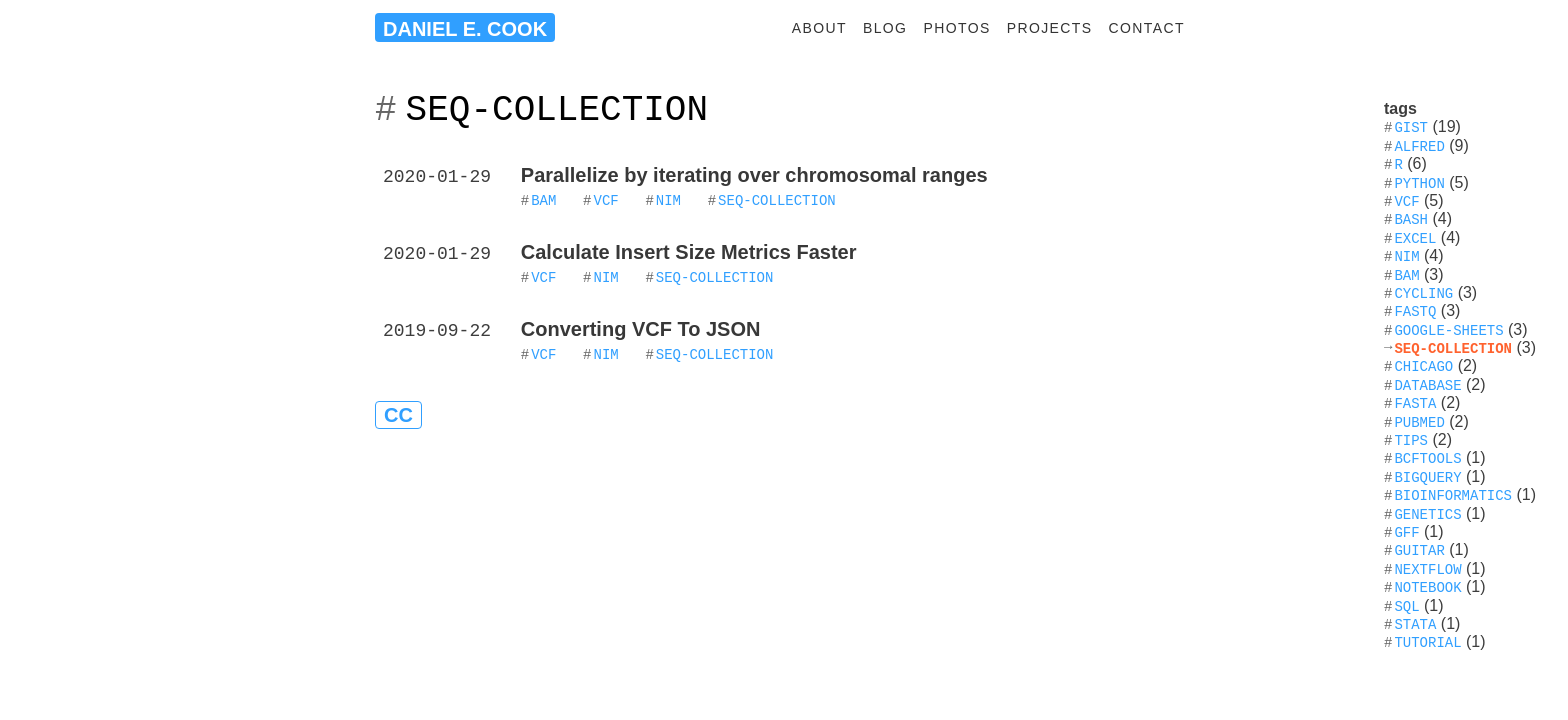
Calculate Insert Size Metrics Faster (689, 252)
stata (1415, 623)
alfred (1419, 145)
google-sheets (1448, 329)
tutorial (1427, 641)
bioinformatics (1453, 494)
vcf (1406, 200)
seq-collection (777, 199)
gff (1406, 531)
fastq (1415, 310)
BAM (543, 199)
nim (668, 199)
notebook (1427, 586)
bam (1406, 274)
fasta (1415, 402)
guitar (1419, 549)
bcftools (1427, 457)
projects (1050, 28)
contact (1147, 28)
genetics (1427, 513)
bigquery (1427, 476)
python (1419, 182)
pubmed (1419, 421)
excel (1415, 237)
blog (885, 28)
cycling (1423, 292)
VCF (605, 199)
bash (1411, 218)
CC (398, 415)
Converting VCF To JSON (641, 329)
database (1427, 384)
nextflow (1427, 568)
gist (1411, 126)
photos (956, 28)
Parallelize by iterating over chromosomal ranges (754, 175)
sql (1406, 605)
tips (1411, 439)
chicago (1423, 365)
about (819, 28)
